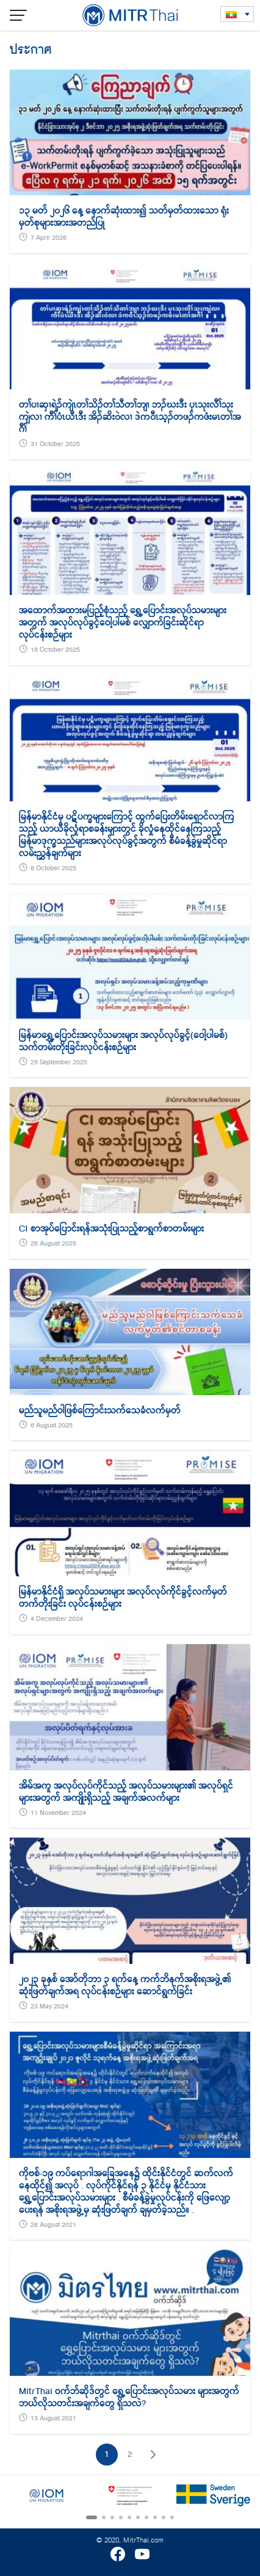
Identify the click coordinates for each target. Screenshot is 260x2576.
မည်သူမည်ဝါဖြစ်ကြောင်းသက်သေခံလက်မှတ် (100, 1410)
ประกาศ (31, 49)
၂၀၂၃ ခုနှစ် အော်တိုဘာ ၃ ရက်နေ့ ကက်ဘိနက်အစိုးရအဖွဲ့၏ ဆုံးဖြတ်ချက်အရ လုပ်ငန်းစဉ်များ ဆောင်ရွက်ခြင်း (125, 1985)
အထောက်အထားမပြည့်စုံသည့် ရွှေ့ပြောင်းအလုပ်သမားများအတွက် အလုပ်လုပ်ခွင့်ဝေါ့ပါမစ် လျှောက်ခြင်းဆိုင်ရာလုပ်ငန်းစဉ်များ (122, 622)
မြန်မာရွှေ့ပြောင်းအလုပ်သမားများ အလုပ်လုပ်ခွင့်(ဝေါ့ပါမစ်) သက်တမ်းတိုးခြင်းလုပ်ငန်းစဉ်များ (123, 1041)
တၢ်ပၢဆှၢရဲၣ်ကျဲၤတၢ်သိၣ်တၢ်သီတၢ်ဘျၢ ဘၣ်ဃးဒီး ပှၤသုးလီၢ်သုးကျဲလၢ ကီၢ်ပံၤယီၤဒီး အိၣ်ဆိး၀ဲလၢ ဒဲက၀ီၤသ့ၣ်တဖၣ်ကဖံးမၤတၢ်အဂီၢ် (130, 417)
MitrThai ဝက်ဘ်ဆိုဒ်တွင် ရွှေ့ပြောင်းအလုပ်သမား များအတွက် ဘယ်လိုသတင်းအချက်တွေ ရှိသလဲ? (129, 2397)
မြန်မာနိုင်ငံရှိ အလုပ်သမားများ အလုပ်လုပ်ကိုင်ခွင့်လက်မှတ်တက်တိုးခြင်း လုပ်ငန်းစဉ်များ (123, 1597)
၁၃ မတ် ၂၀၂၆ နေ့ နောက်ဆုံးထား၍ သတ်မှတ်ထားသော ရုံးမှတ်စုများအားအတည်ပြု (124, 216)
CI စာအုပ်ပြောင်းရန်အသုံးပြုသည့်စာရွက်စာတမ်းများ (111, 1228)
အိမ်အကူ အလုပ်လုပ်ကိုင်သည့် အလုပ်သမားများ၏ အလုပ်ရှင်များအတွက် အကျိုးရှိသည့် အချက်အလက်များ (126, 1791)
